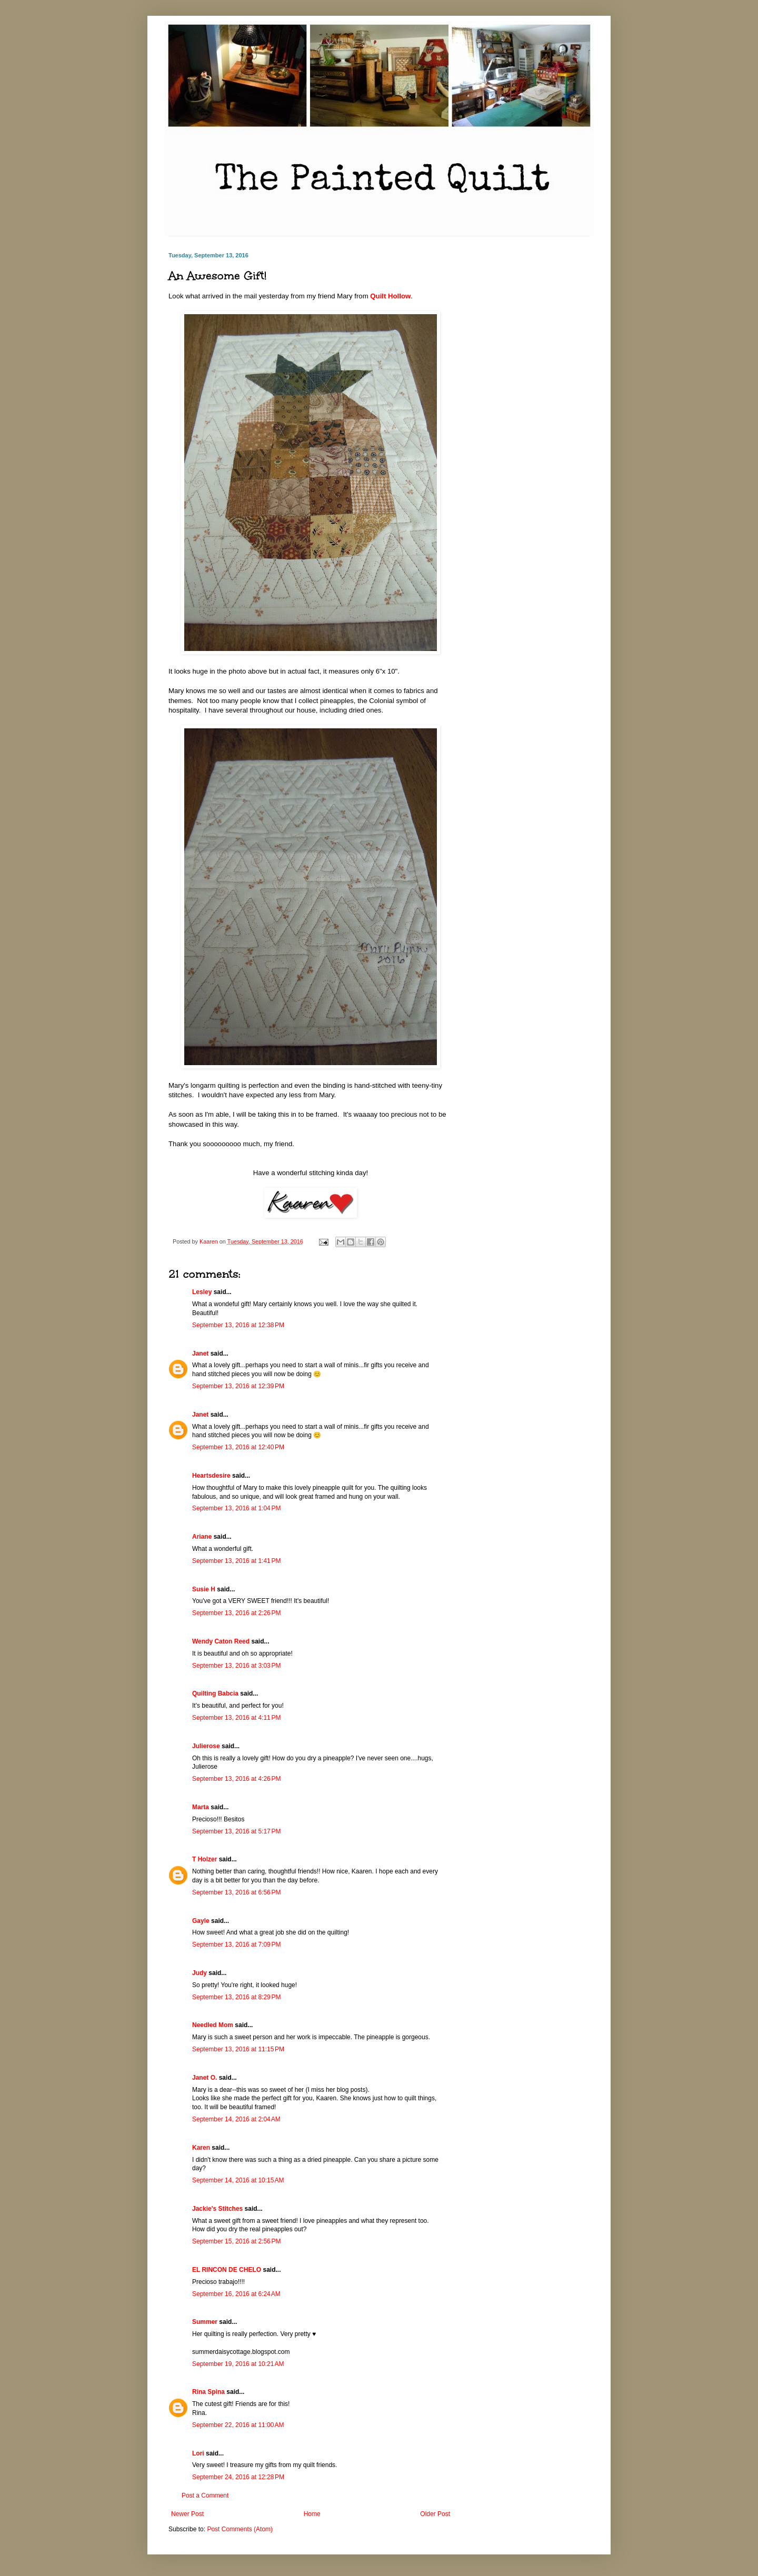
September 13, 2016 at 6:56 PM (236, 1892)
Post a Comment (205, 2495)
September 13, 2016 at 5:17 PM (236, 1831)
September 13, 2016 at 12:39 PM (238, 1386)
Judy (199, 1973)
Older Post (435, 2514)
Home (312, 2514)
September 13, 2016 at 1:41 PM (236, 1561)
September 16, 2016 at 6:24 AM (236, 2294)
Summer (204, 2322)
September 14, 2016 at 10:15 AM (238, 2180)
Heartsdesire (211, 1475)
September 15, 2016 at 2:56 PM (236, 2241)
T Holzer (204, 1859)
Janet (200, 1353)
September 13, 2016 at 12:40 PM (238, 1447)
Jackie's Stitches (217, 2208)
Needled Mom (212, 2025)
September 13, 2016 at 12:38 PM (238, 1325)
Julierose (206, 1746)
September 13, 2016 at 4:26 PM (236, 1778)
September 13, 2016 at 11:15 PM (238, 2049)
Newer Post (187, 2514)
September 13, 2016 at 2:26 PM (236, 1613)
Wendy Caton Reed (221, 1641)
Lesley (202, 1292)
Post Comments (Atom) (240, 2529)
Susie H (203, 1589)
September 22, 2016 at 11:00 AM (238, 2425)
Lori (198, 2453)
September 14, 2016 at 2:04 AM (236, 2119)
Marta (200, 1807)
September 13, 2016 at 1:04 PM (236, 1508)
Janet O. (204, 2077)
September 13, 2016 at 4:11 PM (236, 1717)
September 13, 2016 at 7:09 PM (236, 1944)
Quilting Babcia (215, 1693)
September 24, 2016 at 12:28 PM (238, 2477)
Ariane (202, 1536)
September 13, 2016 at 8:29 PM (236, 1997)
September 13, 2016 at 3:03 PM (236, 1665)
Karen (201, 2147)
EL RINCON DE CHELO (226, 2269)
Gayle (201, 1921)
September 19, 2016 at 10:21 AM (238, 2364)
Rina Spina (208, 2391)
